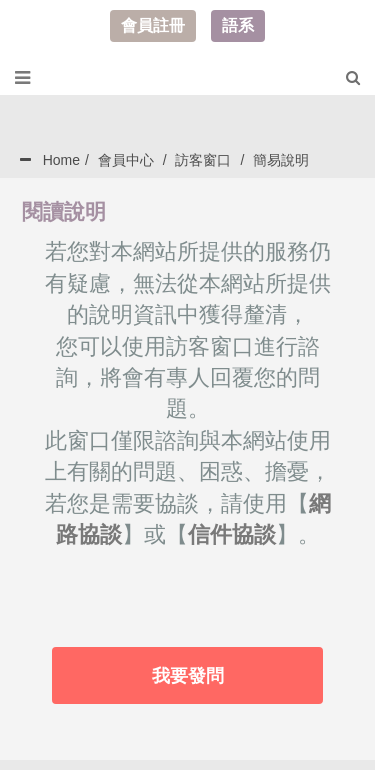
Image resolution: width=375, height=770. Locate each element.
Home (61, 160)
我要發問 (188, 676)
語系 (238, 25)
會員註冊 (153, 25)
